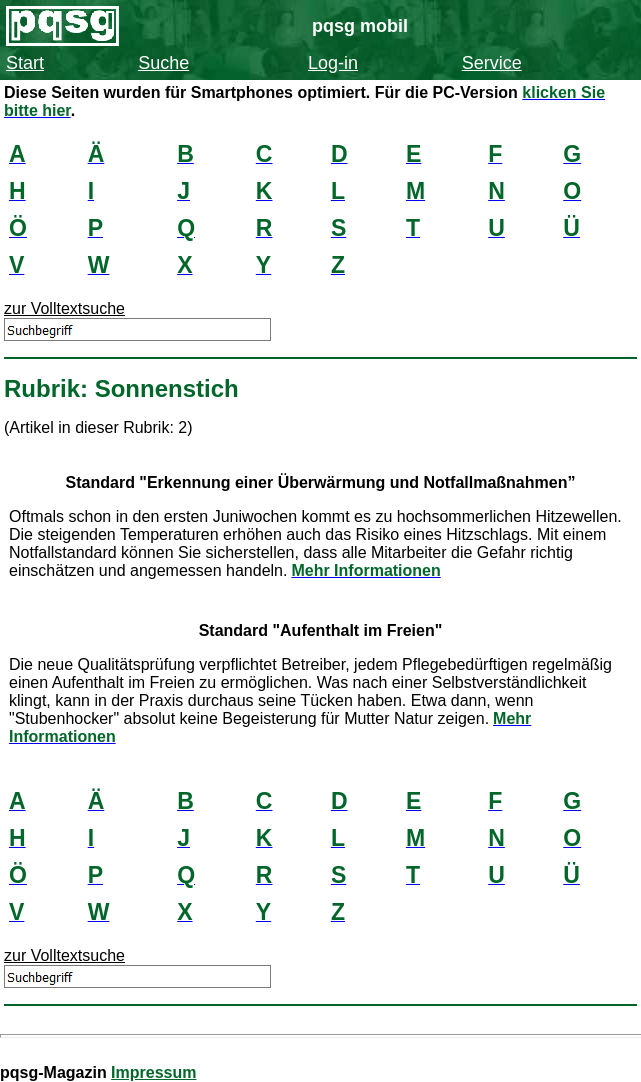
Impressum (153, 1072)
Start (25, 63)
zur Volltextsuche (64, 308)
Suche (163, 63)
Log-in (333, 63)
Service (492, 63)
